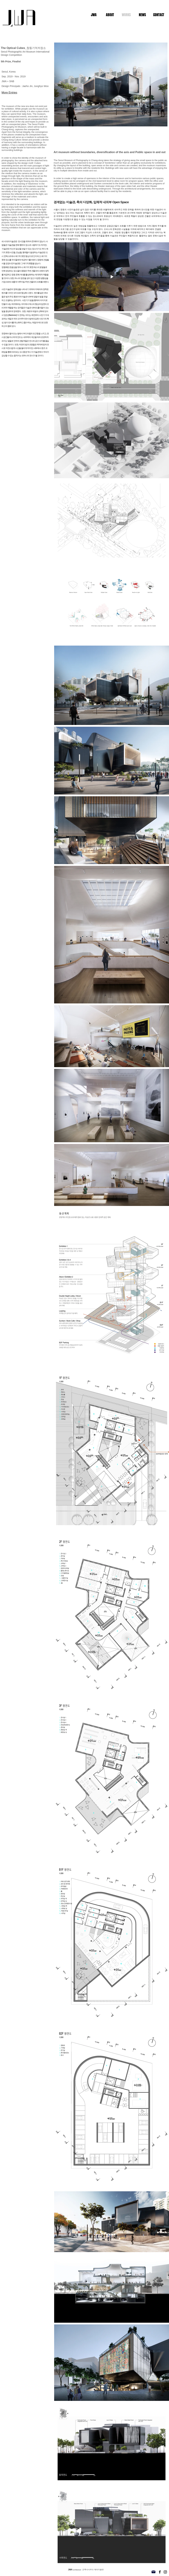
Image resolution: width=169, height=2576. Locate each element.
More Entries (9, 92)
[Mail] (153, 2572)
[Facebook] (160, 2572)
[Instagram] (165, 2572)
